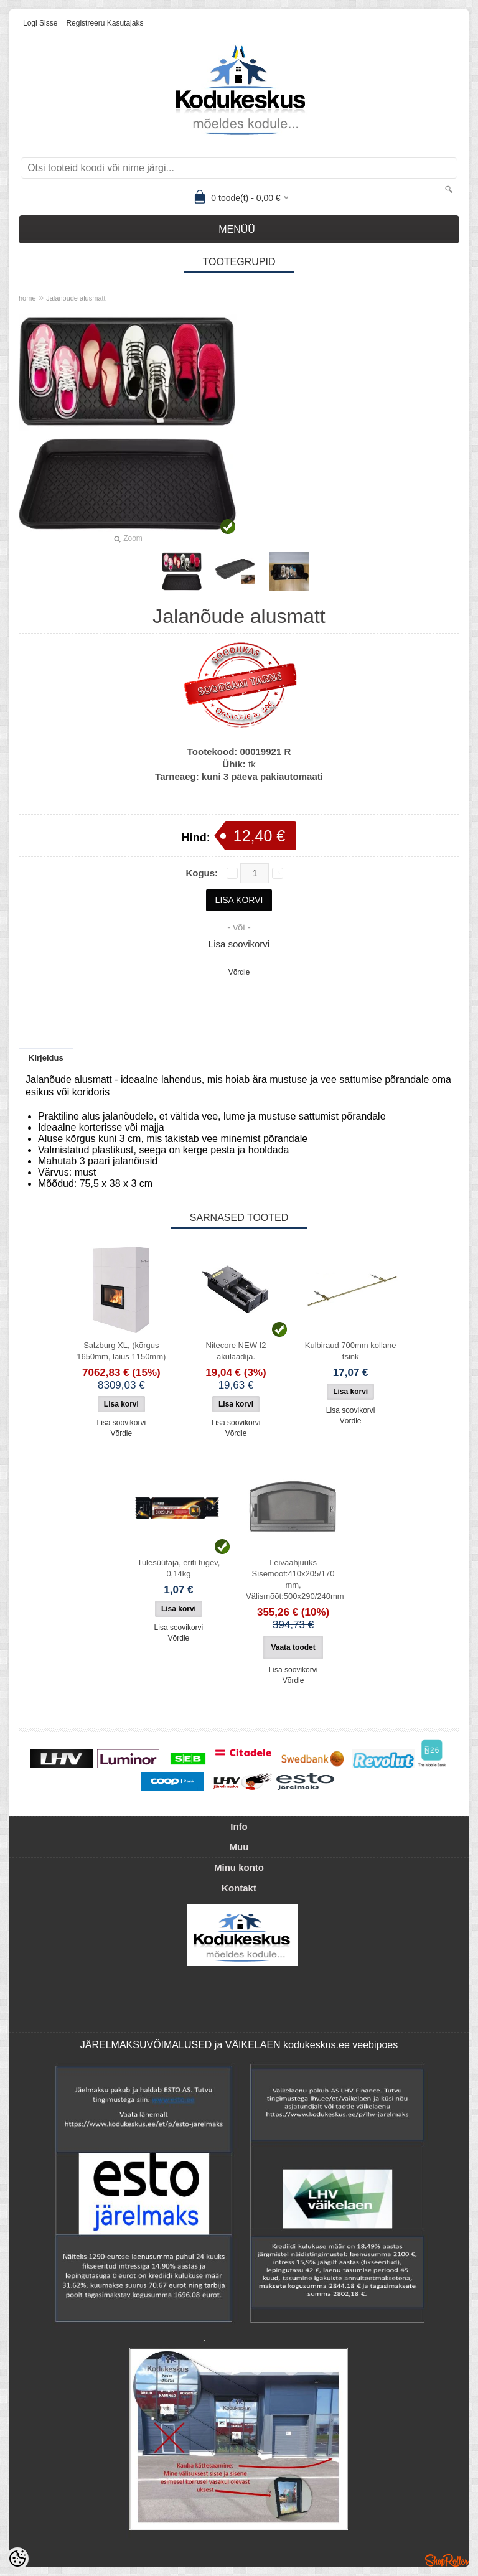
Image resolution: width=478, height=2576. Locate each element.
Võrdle (239, 972)
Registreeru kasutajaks (104, 23)
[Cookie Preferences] (17, 2558)
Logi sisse (40, 23)
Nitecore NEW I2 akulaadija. (236, 1351)
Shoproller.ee (447, 2560)
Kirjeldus (46, 1057)
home (27, 298)
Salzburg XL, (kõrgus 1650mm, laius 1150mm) (121, 1351)
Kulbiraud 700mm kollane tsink (350, 1351)
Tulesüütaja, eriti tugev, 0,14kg (178, 1568)
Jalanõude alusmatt (75, 298)
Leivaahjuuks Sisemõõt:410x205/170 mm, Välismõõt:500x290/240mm (295, 1579)
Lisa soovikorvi (239, 944)
